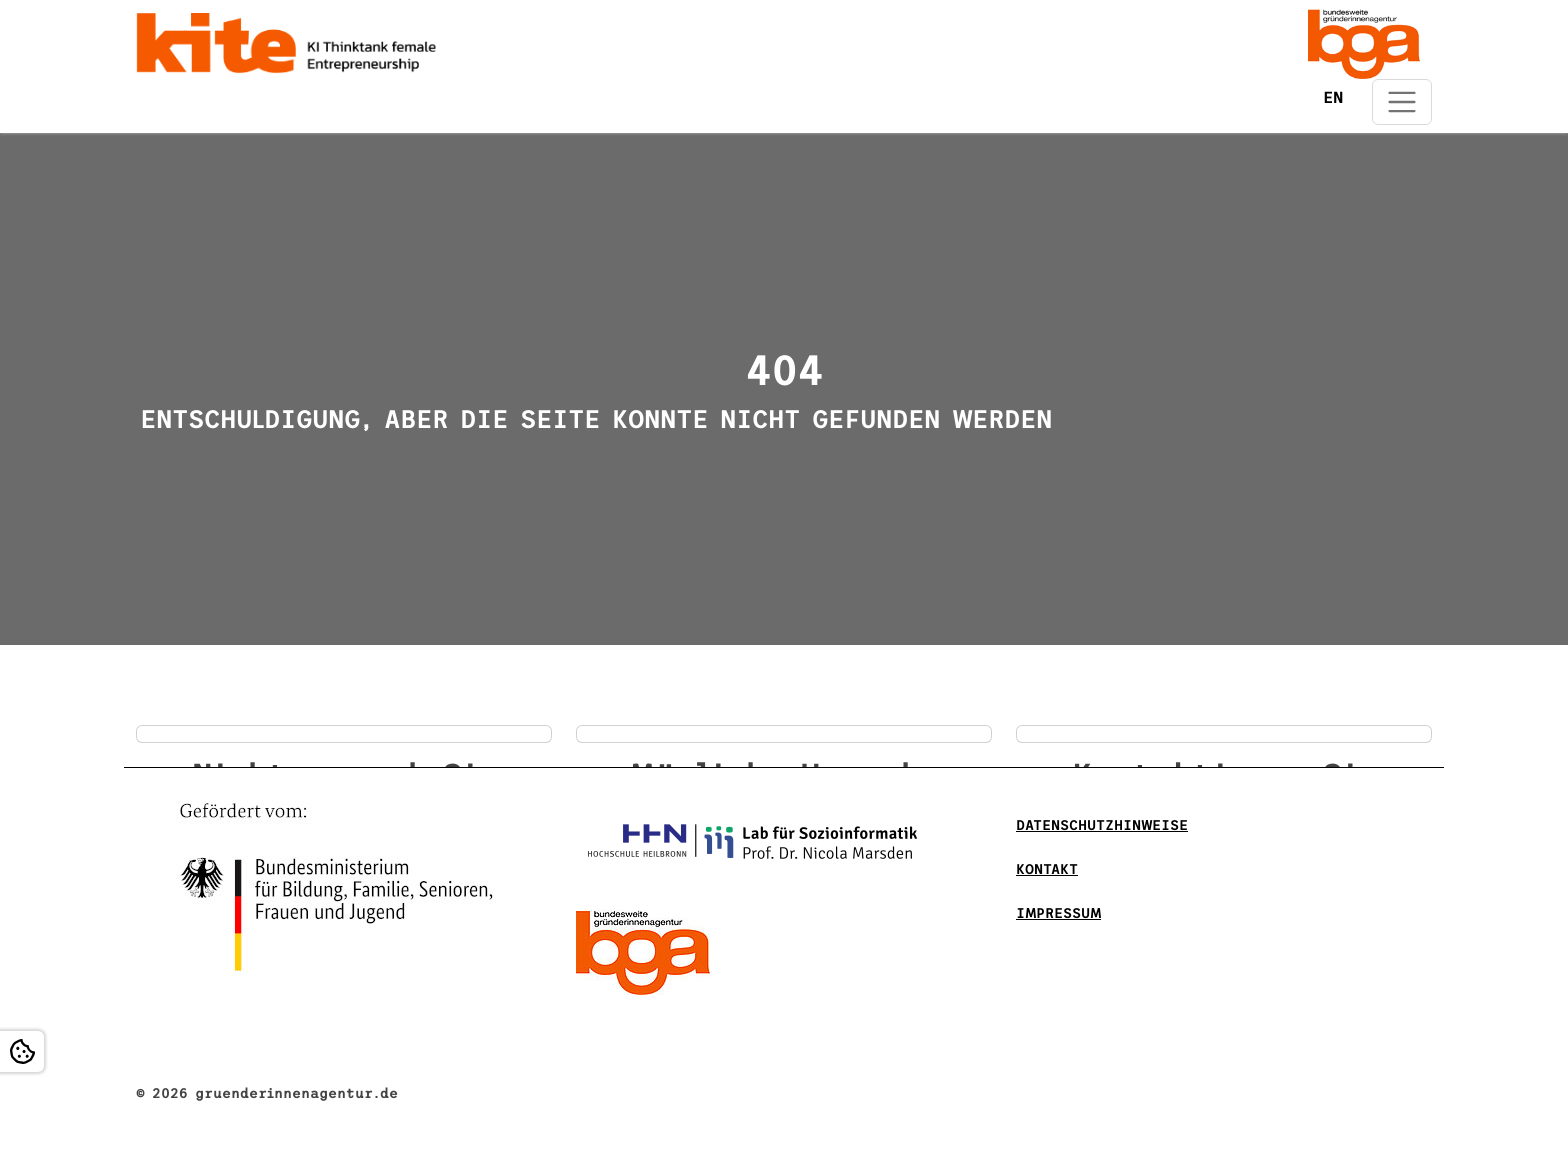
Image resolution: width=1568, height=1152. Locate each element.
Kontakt (1047, 869)
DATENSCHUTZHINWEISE (1102, 825)
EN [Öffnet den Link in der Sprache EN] (1333, 97)
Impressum (1058, 913)
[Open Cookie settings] (22, 1051)
